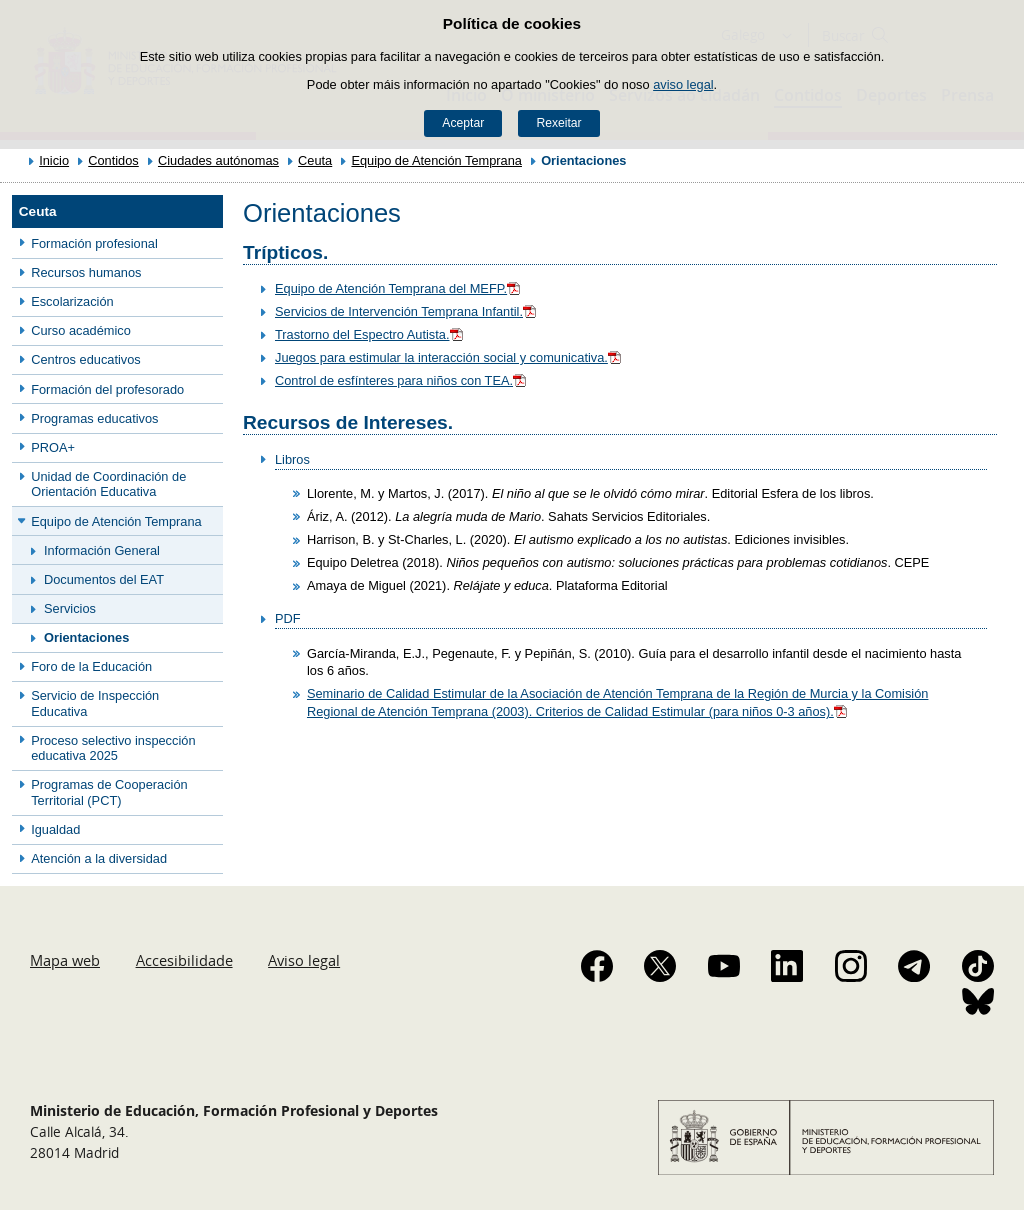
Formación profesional (94, 243)
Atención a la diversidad (99, 858)
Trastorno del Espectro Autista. (370, 334)
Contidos (113, 160)
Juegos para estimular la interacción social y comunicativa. (449, 357)
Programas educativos (94, 418)
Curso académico (81, 330)
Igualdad (55, 829)
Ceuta (315, 160)
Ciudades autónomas (218, 160)
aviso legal (683, 84)
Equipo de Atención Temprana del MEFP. (399, 288)
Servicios (70, 608)
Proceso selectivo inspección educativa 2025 (113, 748)
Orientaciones (86, 637)
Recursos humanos (86, 272)
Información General (102, 550)
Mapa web (65, 960)
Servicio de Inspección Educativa (95, 703)
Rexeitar (558, 123)
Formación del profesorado (107, 389)
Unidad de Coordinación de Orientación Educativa (108, 484)
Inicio (54, 160)
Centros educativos (86, 359)
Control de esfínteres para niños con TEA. (402, 380)
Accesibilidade (184, 960)
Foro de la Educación (91, 666)
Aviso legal (304, 960)
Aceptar (463, 123)
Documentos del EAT (104, 579)
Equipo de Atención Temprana (436, 160)
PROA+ (53, 447)
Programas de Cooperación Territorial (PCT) (109, 792)
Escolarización (72, 301)
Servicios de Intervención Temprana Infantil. (407, 311)
